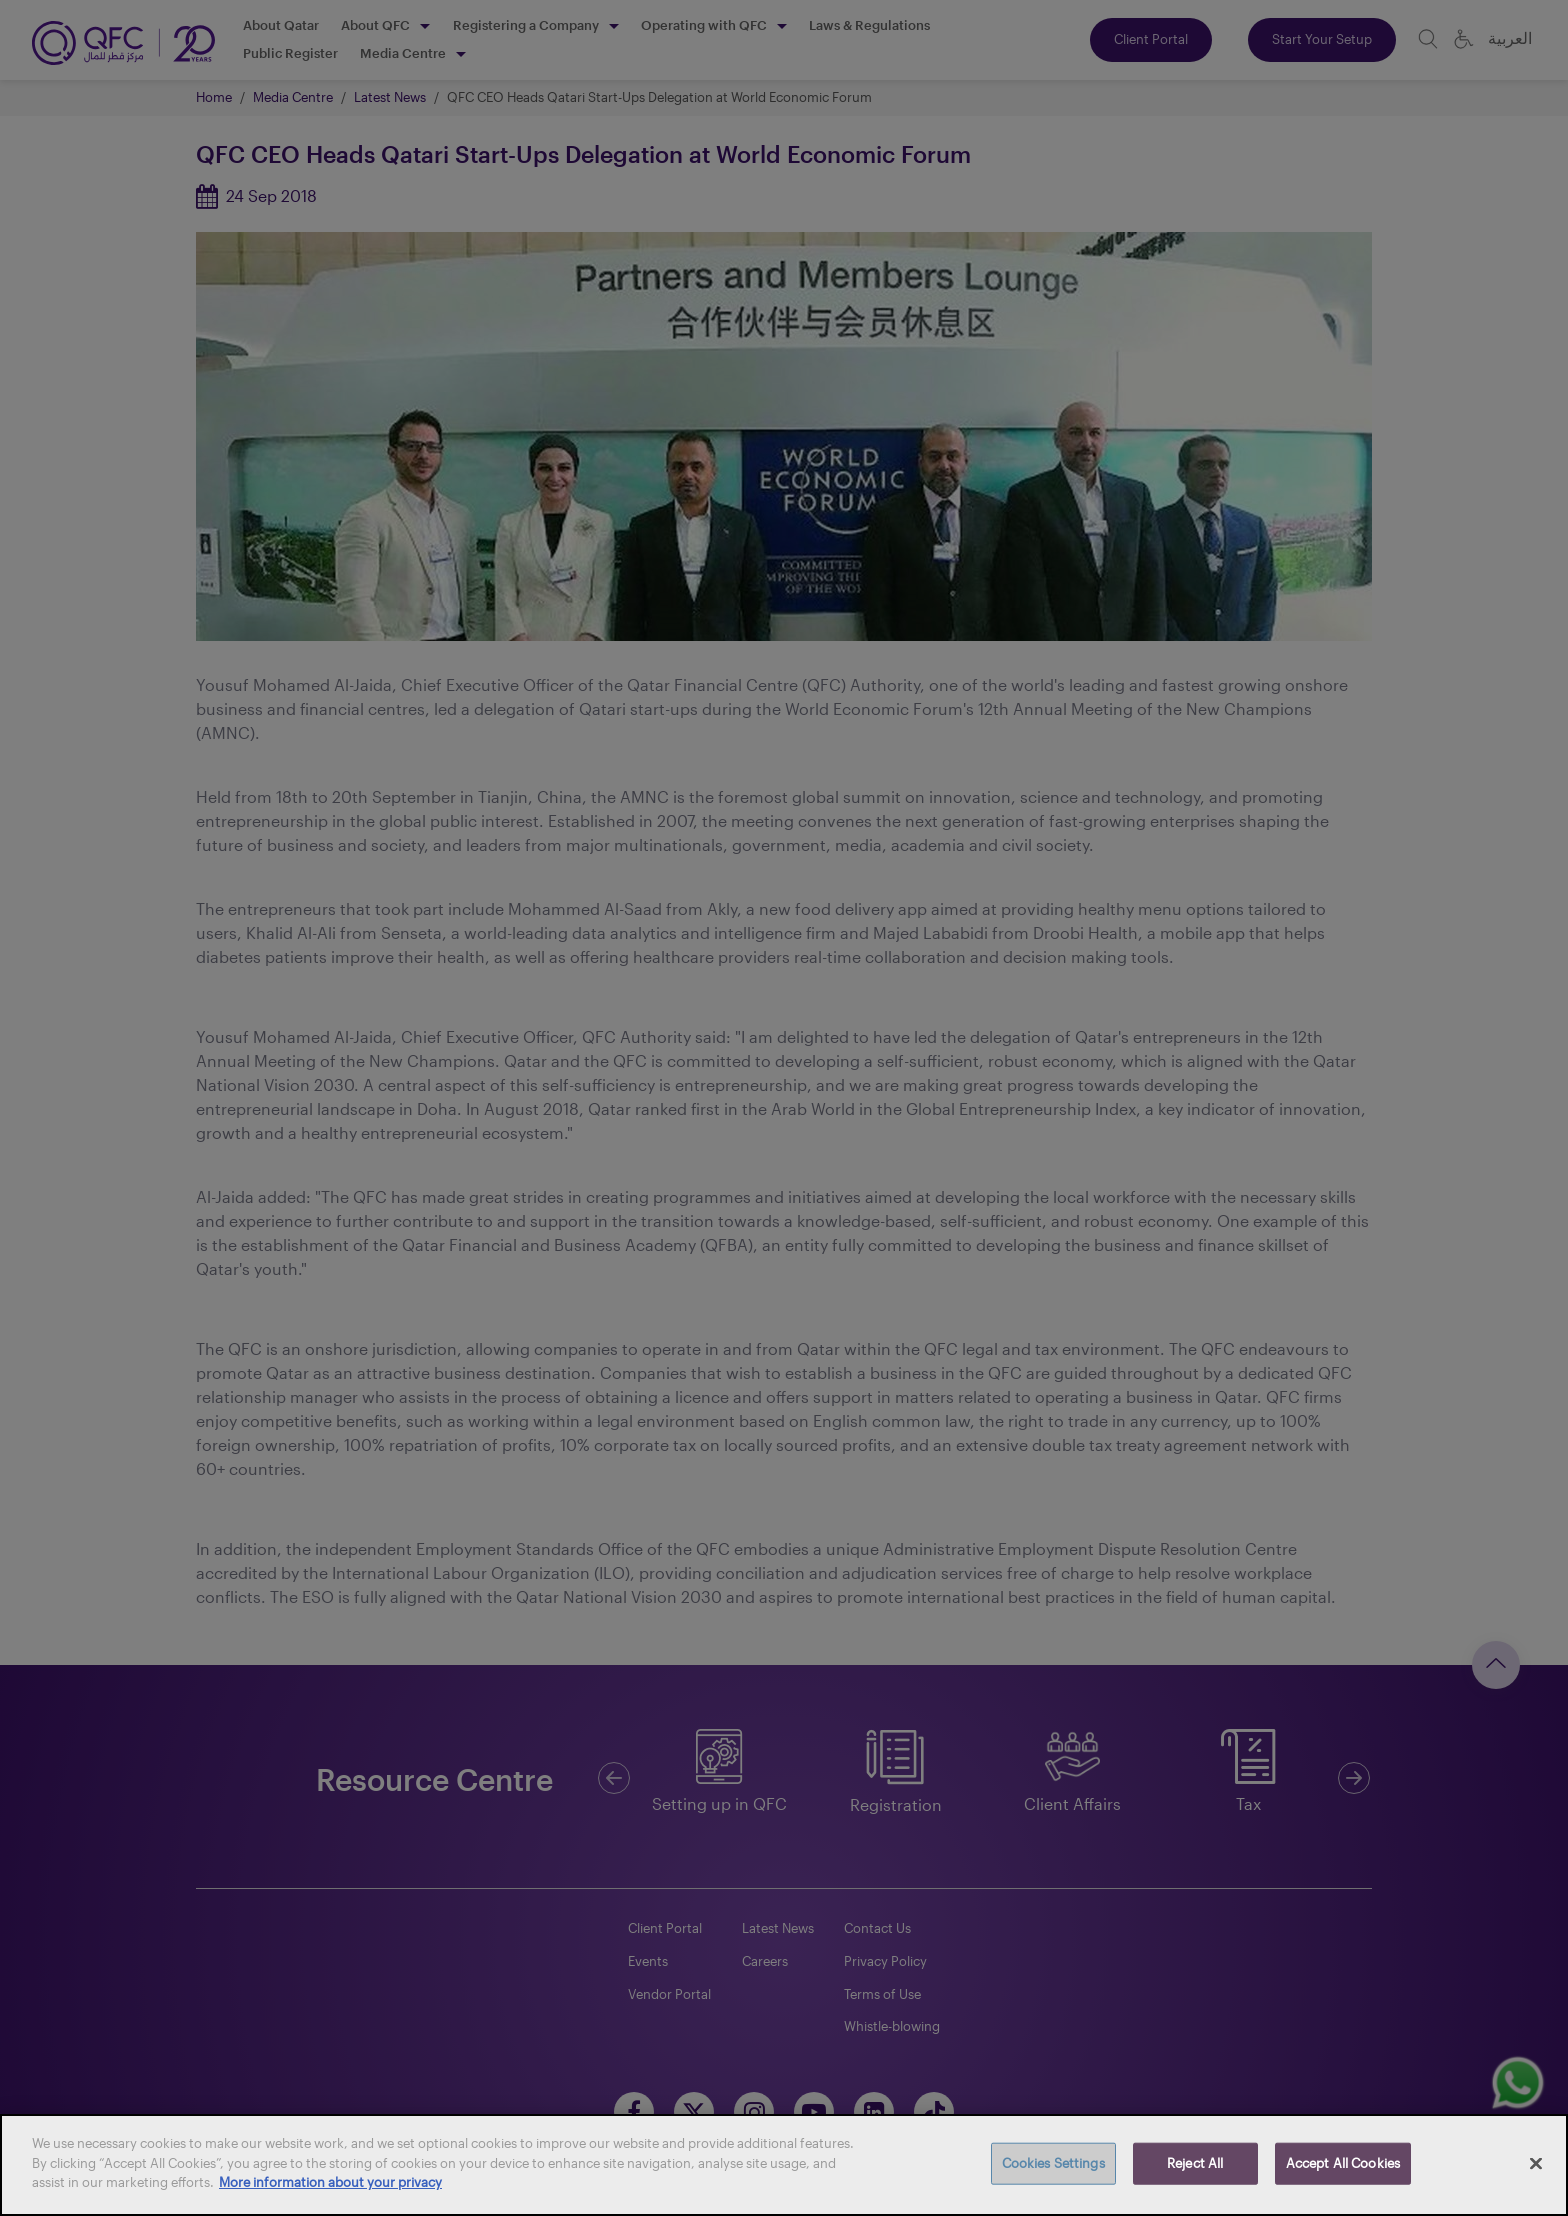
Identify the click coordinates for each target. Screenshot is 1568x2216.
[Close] (1536, 2164)
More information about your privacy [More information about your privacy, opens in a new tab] (330, 2182)
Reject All (1195, 2163)
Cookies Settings (1053, 2163)
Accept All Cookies (1343, 2163)
